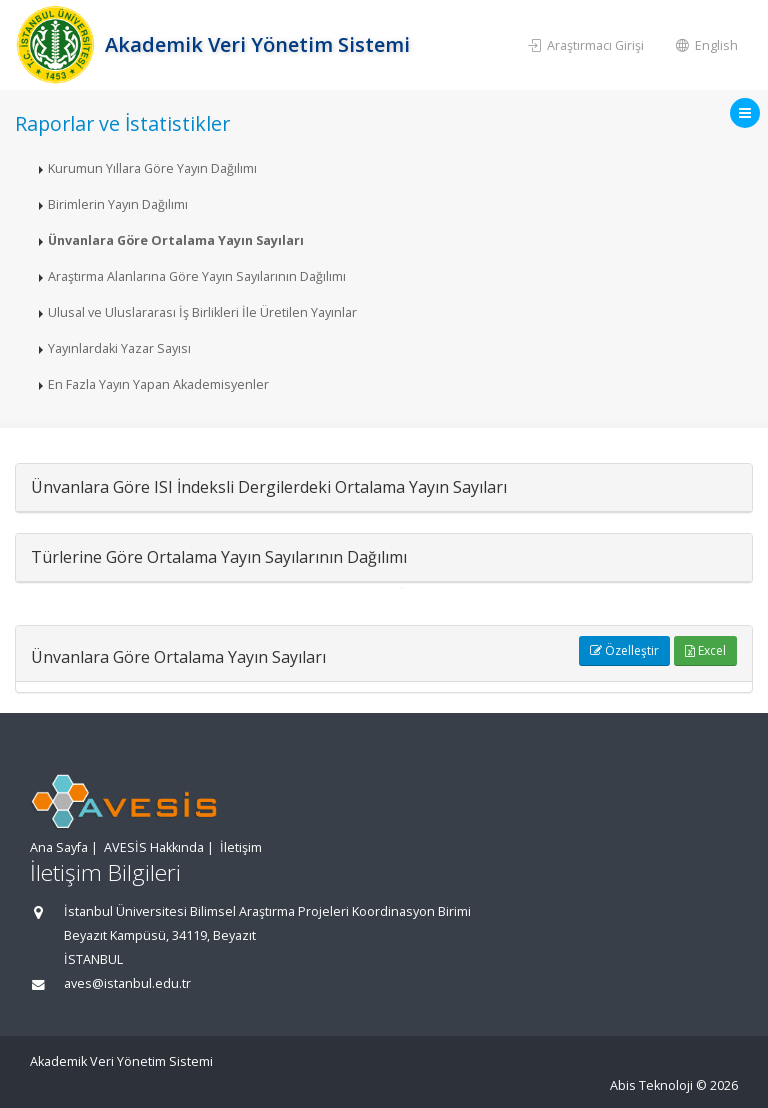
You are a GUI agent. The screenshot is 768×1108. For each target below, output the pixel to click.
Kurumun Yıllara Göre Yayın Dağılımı (152, 168)
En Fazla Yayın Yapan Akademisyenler (158, 384)
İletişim (241, 847)
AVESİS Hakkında (154, 847)
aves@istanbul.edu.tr (127, 983)
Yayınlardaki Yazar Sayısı (119, 348)
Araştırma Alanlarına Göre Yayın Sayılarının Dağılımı (197, 276)
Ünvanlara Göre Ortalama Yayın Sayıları (176, 240)
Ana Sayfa (59, 847)
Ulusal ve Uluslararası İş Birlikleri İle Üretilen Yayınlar (202, 312)
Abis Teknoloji (651, 1085)
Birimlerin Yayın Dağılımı (118, 204)
